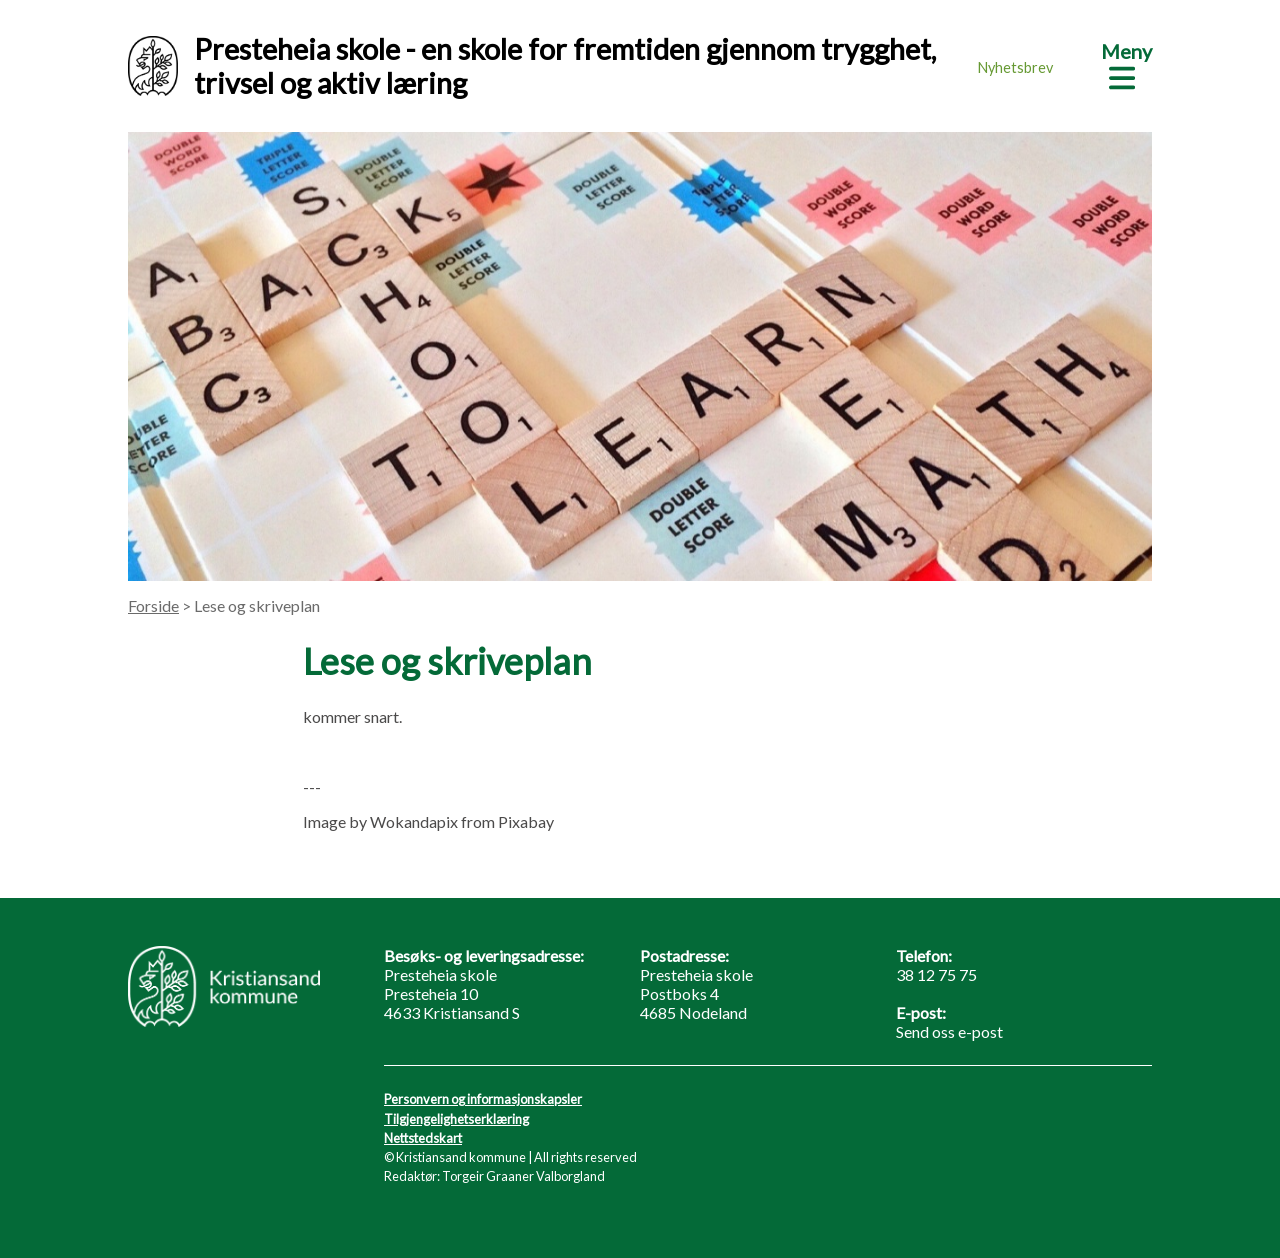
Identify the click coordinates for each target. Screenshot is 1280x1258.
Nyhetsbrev (1015, 67)
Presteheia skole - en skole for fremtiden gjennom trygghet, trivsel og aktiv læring (532, 66)
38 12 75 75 (936, 974)
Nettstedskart (423, 1138)
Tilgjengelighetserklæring (456, 1119)
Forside (153, 605)
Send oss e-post (949, 1031)
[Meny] (1126, 63)
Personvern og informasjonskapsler (483, 1099)
